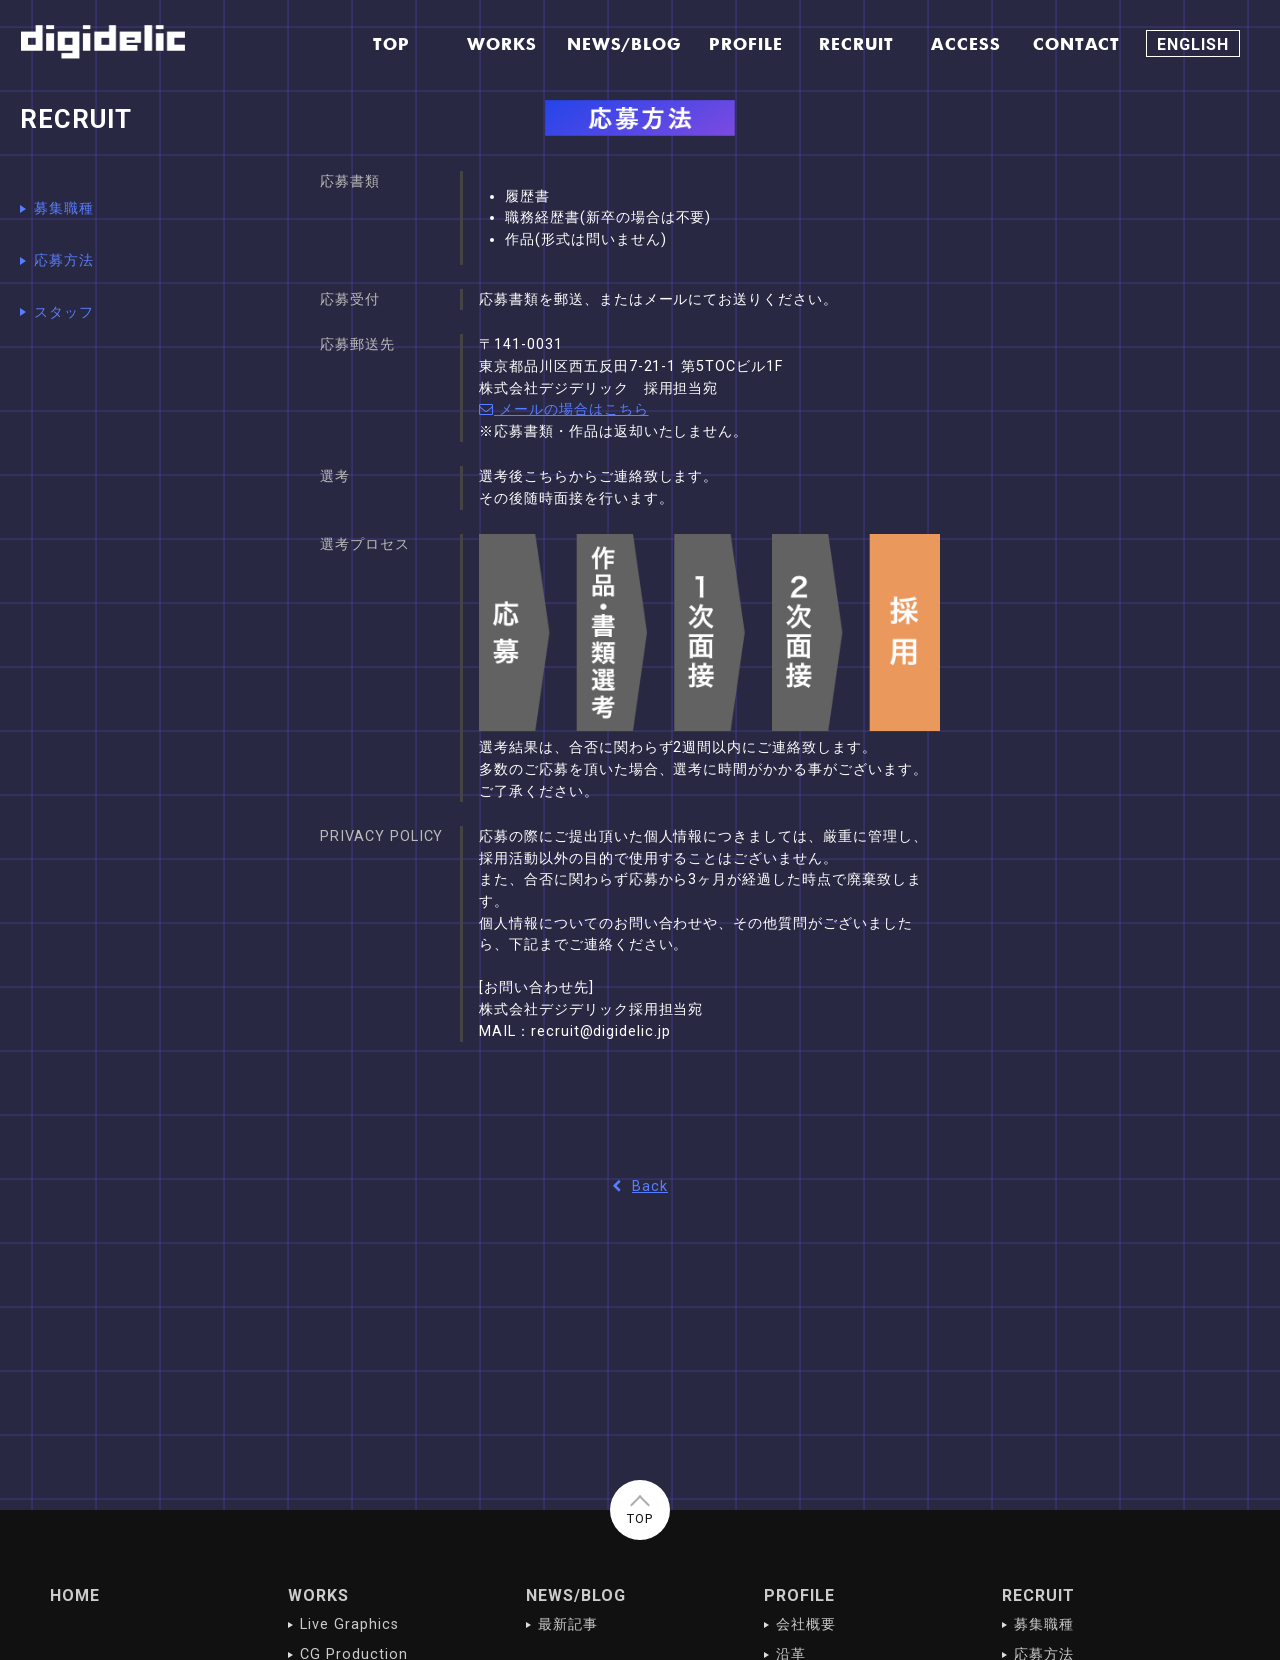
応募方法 (64, 260)
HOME (75, 1595)
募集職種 (64, 208)
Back (640, 1186)
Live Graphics (349, 1624)
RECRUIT (1038, 1595)
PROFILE (799, 1595)
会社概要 (806, 1624)
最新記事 (568, 1624)
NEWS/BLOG (576, 1595)
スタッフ (64, 312)
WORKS (318, 1595)
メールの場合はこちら (564, 409)
